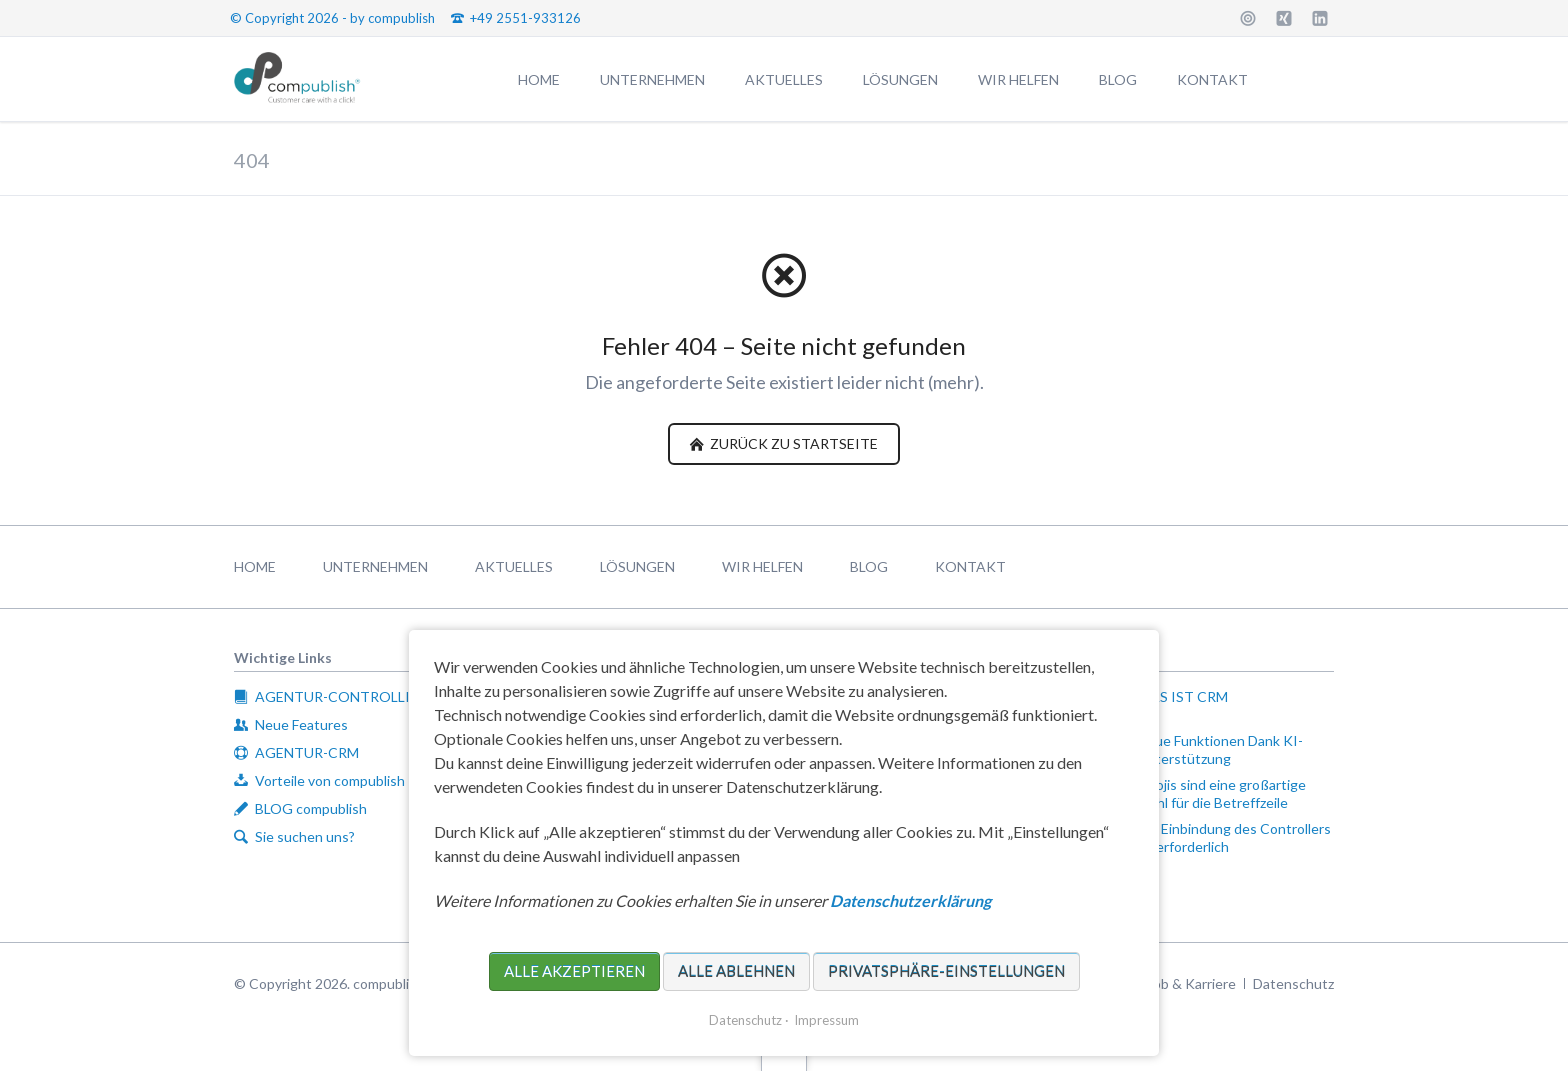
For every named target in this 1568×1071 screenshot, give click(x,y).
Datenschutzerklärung (910, 900)
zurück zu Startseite (792, 443)
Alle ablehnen (736, 971)
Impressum (826, 1020)
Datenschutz (745, 1020)
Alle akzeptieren (574, 971)
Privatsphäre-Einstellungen (946, 971)
